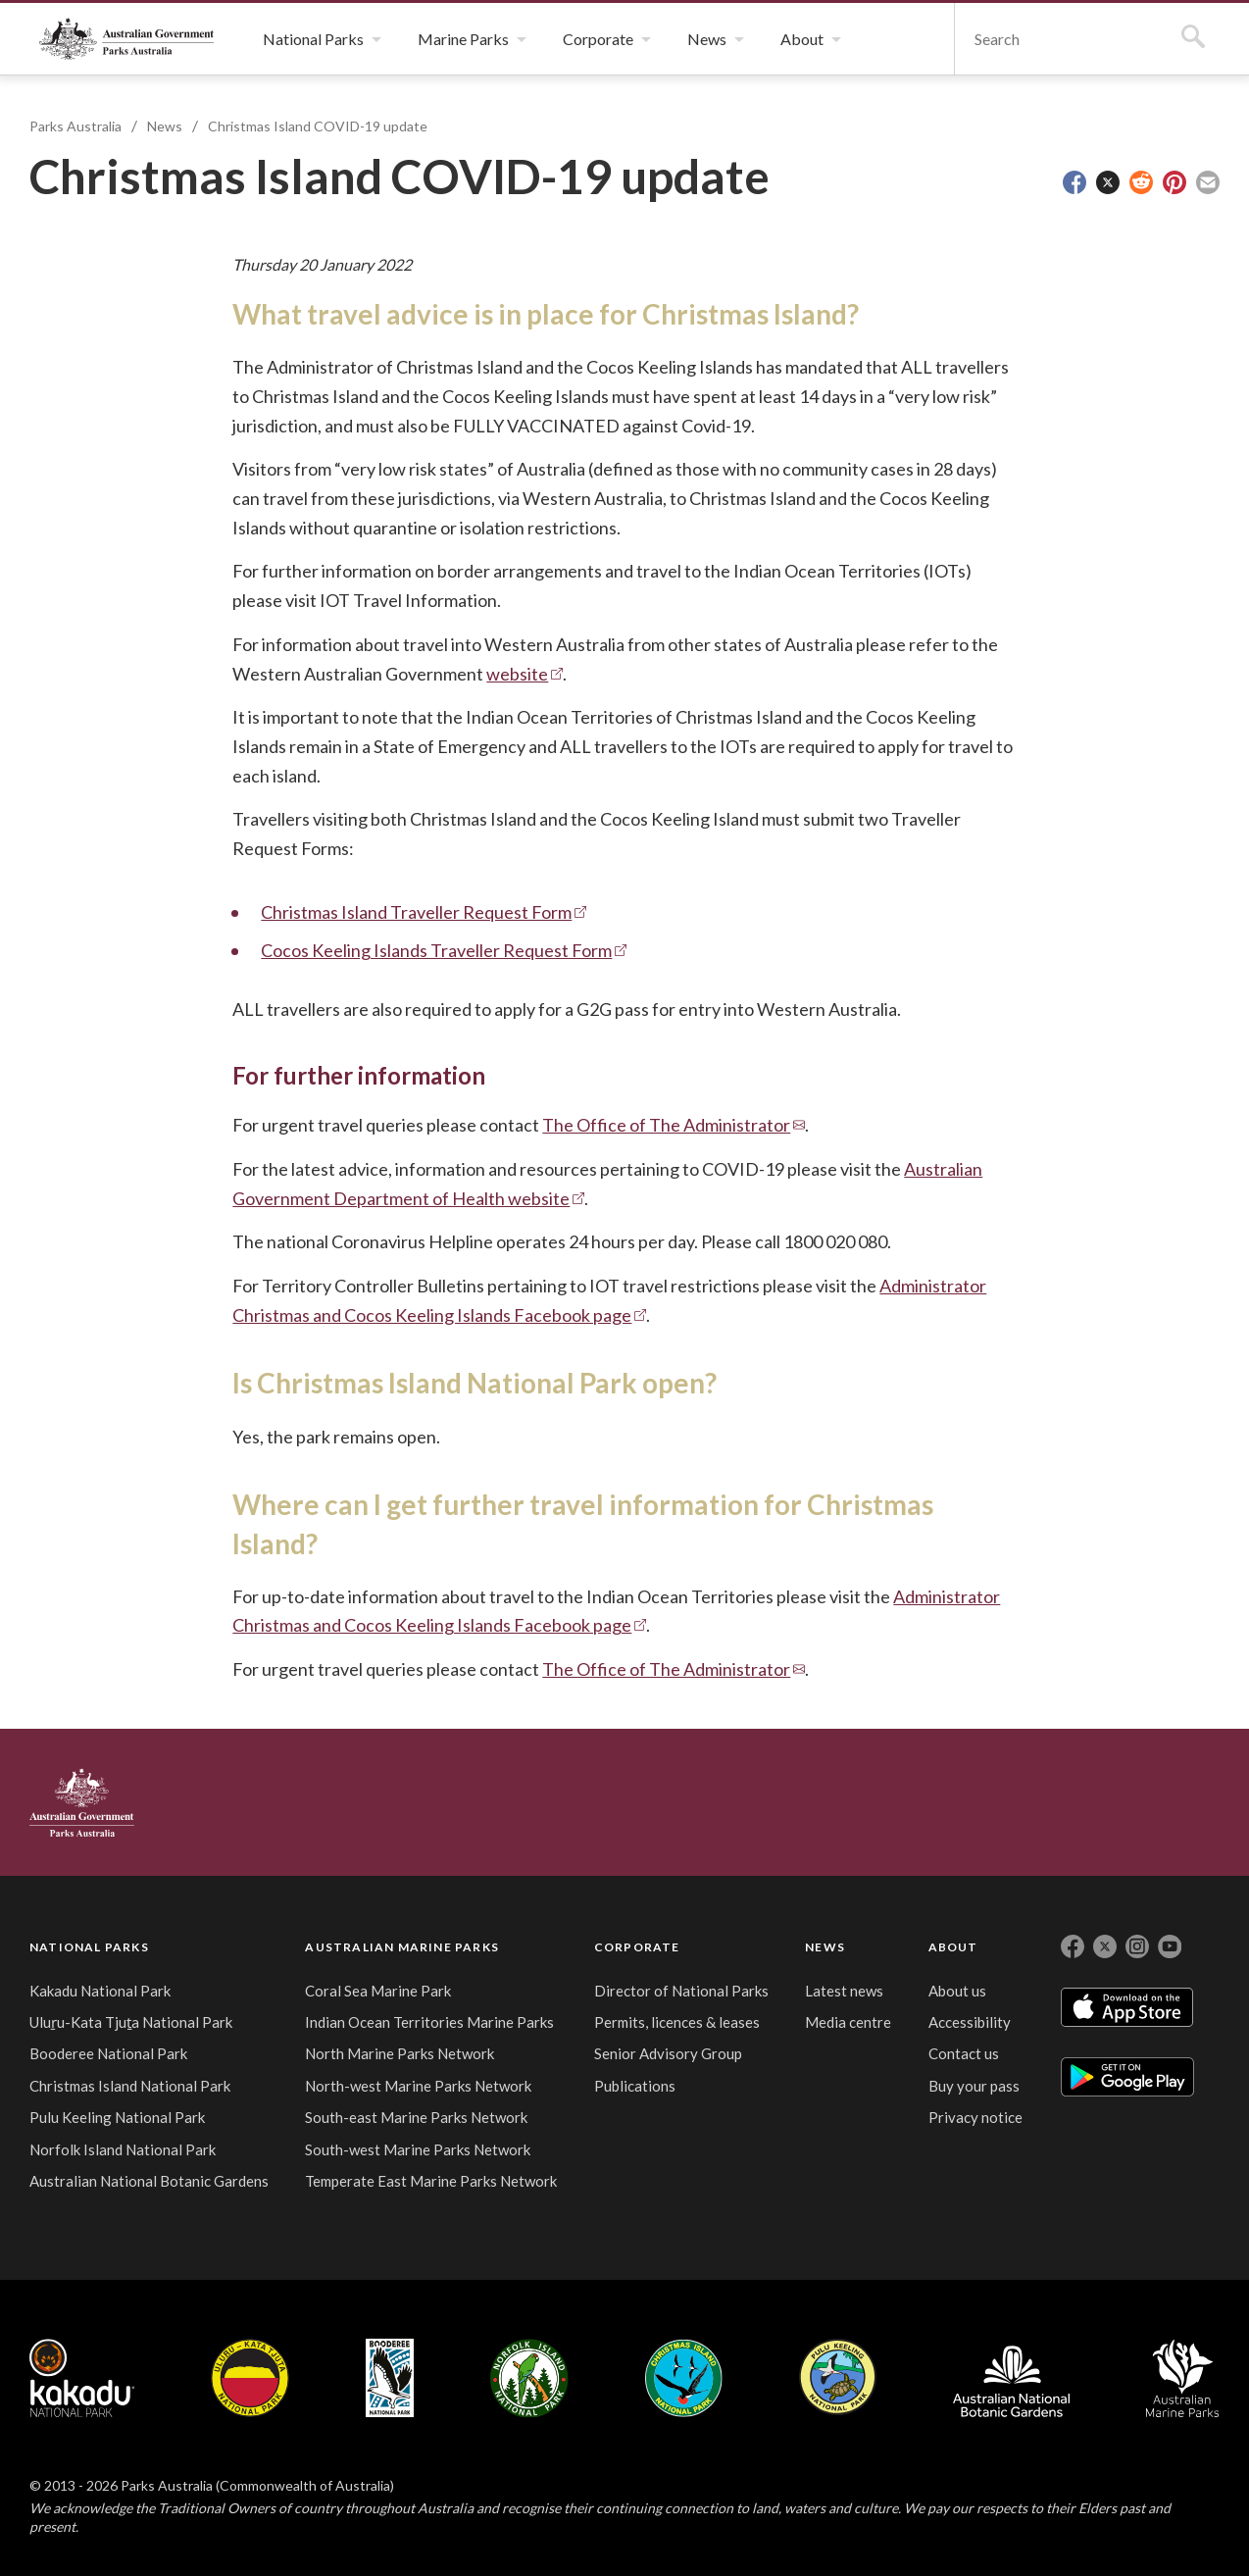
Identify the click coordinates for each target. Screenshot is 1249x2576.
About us (957, 1990)
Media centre (848, 2022)
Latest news (844, 1990)
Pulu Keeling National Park (117, 2117)
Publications (634, 2086)
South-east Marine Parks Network (416, 2117)
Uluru (250, 2378)
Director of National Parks (681, 1990)
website (517, 673)
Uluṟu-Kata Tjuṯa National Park (130, 2022)
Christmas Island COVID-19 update (317, 126)
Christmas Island (684, 2378)
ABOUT (953, 1947)
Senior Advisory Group (668, 2053)
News (164, 126)
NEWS (825, 1947)
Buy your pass (974, 2086)
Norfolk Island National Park (122, 2149)
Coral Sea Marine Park (378, 1990)
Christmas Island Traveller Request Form (416, 912)
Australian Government (81, 1802)
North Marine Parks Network (399, 2053)
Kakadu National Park (100, 1990)
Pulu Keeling (837, 2378)
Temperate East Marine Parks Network (431, 2181)
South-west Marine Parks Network (417, 2149)
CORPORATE (637, 1947)
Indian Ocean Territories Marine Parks (429, 2022)
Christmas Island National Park (129, 2086)
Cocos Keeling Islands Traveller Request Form (436, 950)
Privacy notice (975, 2117)
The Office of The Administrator (666, 1125)
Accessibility (969, 2022)
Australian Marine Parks (1183, 2378)
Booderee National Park (108, 2053)
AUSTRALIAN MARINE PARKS (402, 1947)
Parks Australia (126, 39)
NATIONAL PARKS (89, 1947)
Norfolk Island (529, 2378)
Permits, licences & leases (677, 2022)
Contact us (963, 2053)
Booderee (390, 2378)
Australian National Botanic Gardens (149, 2181)
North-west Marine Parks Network (418, 2086)
